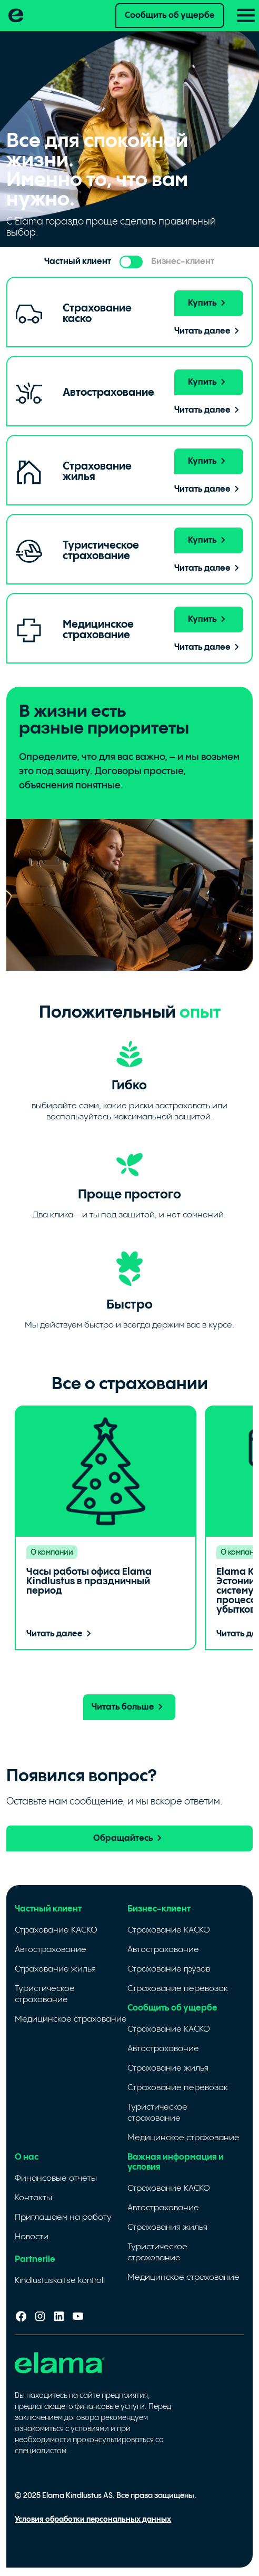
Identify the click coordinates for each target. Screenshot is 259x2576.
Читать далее (208, 331)
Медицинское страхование (71, 2019)
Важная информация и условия (175, 2162)
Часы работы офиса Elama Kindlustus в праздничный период (89, 1581)
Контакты (33, 2197)
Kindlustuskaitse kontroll (60, 2280)
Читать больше (129, 1707)
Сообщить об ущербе (170, 15)
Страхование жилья (55, 1969)
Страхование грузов (168, 1969)
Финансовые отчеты (56, 2178)
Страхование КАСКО (56, 1930)
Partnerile (35, 2259)
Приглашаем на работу (63, 2217)
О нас (26, 2157)
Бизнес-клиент (159, 1909)
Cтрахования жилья (167, 2227)
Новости (31, 2236)
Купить (209, 303)
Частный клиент (48, 1909)
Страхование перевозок (177, 1988)
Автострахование (50, 1949)
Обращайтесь (129, 1838)
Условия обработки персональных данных (93, 2519)
